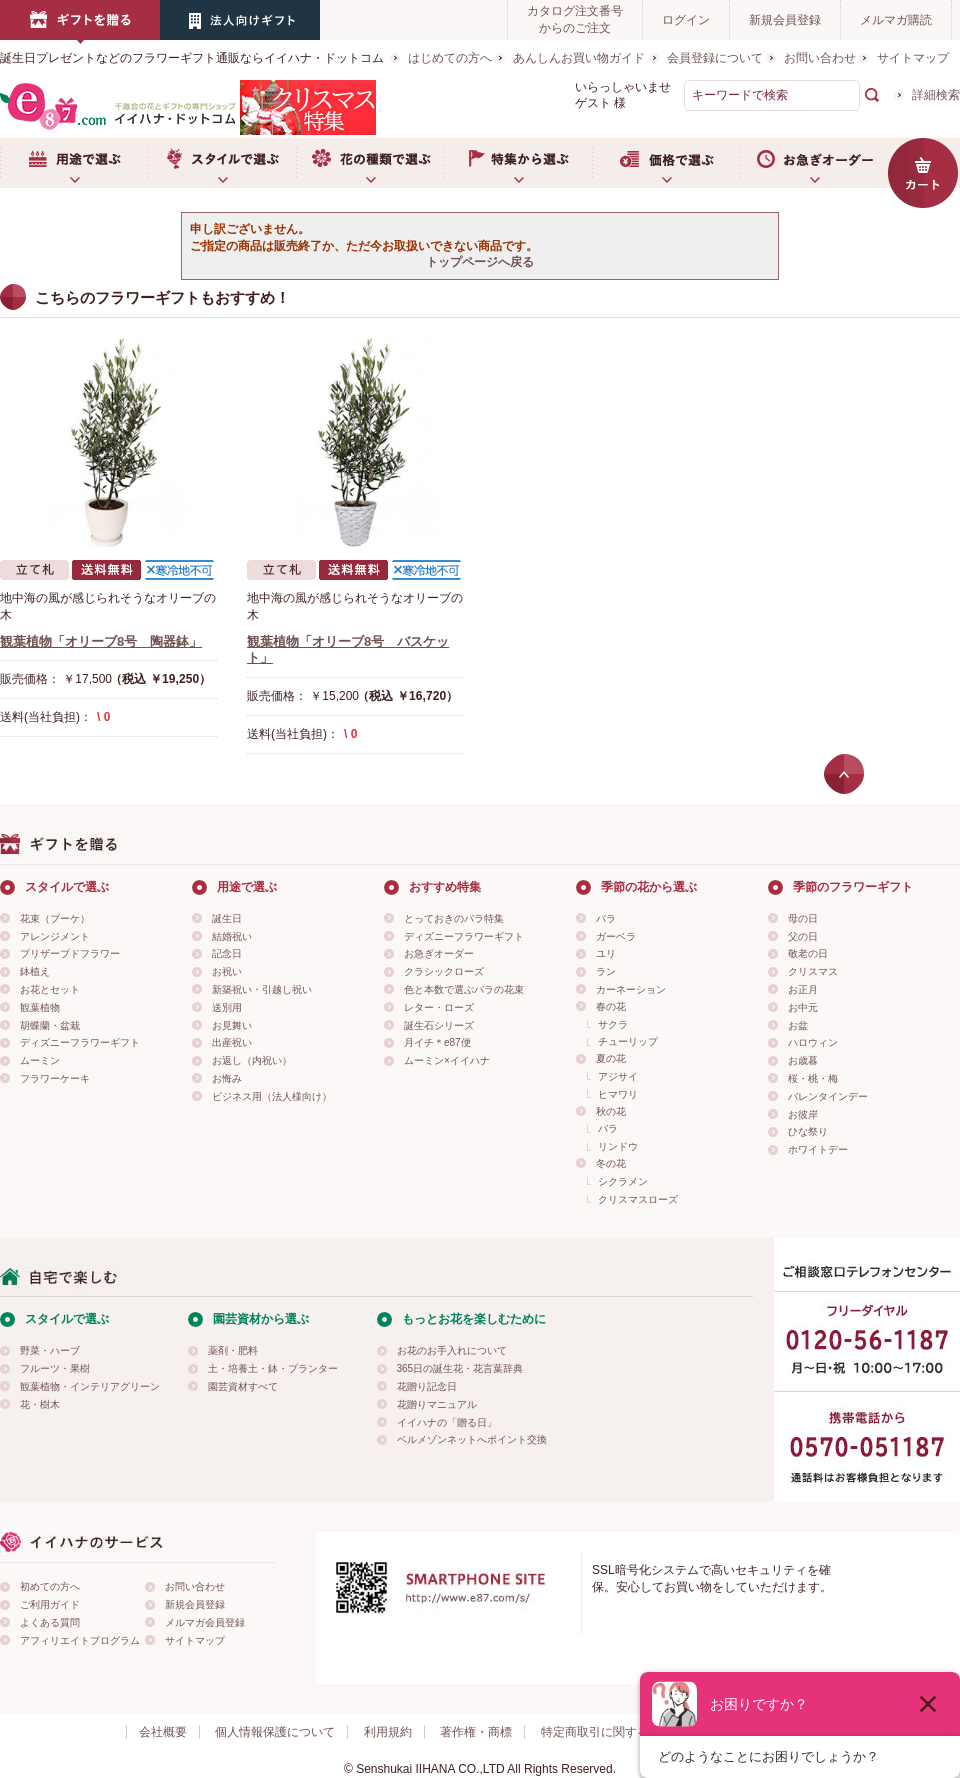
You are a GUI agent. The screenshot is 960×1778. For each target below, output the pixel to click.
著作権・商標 (476, 1732)
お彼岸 (803, 1114)
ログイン (686, 20)
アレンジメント (55, 936)
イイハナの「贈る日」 (447, 1422)
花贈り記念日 (427, 1386)
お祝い (227, 971)
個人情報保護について (275, 1732)
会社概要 (163, 1732)
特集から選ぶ (518, 163)
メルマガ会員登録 (205, 1622)
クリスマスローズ (638, 1199)
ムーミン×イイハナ (447, 1060)
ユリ (606, 953)
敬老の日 (808, 953)
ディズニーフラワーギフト (80, 1042)
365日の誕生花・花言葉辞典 (460, 1368)
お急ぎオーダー (814, 163)
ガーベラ (616, 936)
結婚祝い (232, 936)
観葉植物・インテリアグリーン (90, 1386)
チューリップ (628, 1041)
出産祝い (232, 1042)
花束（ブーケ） (55, 918)
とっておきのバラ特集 (454, 918)
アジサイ (618, 1076)
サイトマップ (913, 58)
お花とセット (50, 989)
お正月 (803, 989)
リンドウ (618, 1146)
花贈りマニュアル (437, 1404)
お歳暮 (803, 1060)
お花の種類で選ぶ (370, 163)
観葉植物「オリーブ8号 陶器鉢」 (101, 641)
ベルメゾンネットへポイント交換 (472, 1439)
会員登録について (715, 58)
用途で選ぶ (74, 163)
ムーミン (40, 1060)
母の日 (803, 918)
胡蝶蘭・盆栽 (50, 1025)
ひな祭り (808, 1131)
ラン (606, 971)
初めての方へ (50, 1586)
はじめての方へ (450, 58)
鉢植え (35, 971)
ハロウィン (813, 1042)
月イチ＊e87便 (437, 1042)
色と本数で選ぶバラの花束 (464, 989)
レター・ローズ (439, 1007)
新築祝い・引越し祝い (262, 989)
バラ (606, 918)
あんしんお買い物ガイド (579, 58)
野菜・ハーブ (50, 1350)
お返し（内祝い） (252, 1060)
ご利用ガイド (50, 1604)
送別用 (227, 1007)
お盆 (798, 1025)
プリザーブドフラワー (70, 953)
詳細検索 (936, 95)
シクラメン (623, 1181)
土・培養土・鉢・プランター (273, 1368)
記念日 (227, 953)
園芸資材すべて (243, 1386)
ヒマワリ (618, 1094)
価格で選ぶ (666, 163)
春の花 (611, 1006)
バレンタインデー (828, 1096)
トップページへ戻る (480, 262)
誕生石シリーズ (439, 1025)
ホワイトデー (818, 1149)
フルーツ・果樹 (55, 1368)
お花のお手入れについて (452, 1350)
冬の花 (611, 1163)
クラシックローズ (444, 971)
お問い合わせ (820, 58)
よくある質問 (50, 1622)
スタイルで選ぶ (222, 163)
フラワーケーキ (55, 1078)
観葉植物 (40, 1007)
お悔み (227, 1078)
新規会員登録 (785, 20)
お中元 (803, 1007)
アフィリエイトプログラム (80, 1640)
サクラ (613, 1024)
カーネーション (631, 989)
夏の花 (611, 1058)
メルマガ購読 (896, 20)
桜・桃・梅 (813, 1078)
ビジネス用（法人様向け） (272, 1096)
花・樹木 (40, 1404)
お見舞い (232, 1025)
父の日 (803, 936)
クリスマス (813, 971)
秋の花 (611, 1111)
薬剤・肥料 (233, 1350)
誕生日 (227, 918)
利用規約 (388, 1732)
